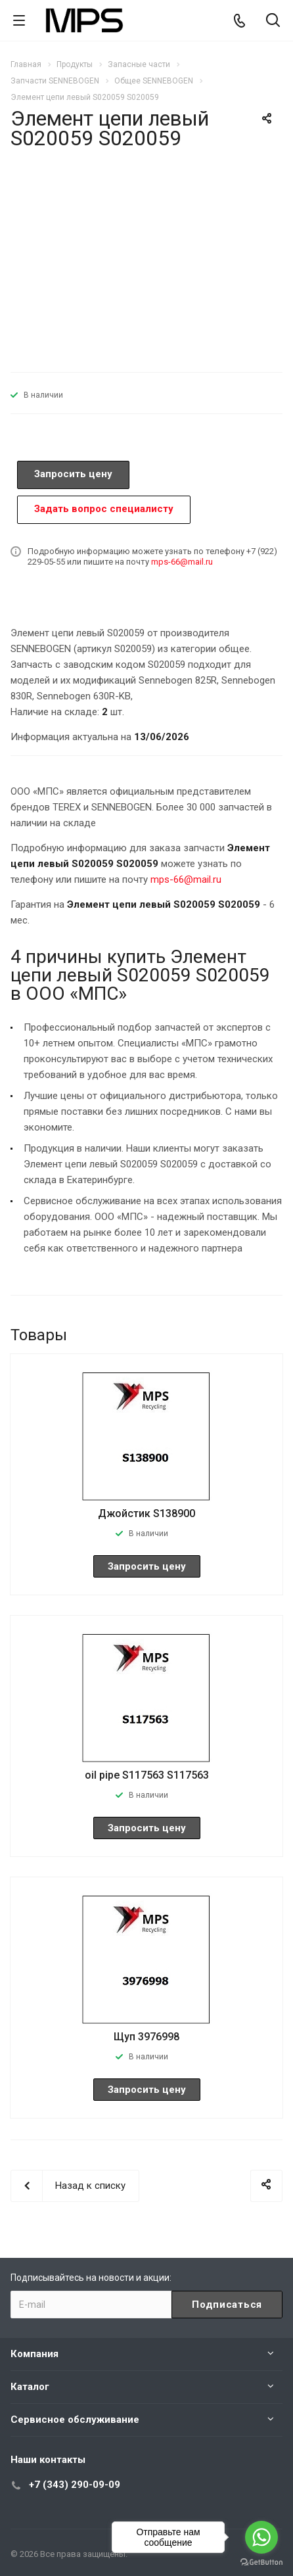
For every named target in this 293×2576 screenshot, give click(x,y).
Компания (34, 2354)
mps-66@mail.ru (182, 562)
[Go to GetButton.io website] (261, 2562)
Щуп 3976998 (146, 2036)
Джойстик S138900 (146, 1513)
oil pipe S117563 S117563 (147, 1775)
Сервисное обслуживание (75, 2419)
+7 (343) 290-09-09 (74, 2485)
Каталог (30, 2387)
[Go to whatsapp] (261, 2537)
